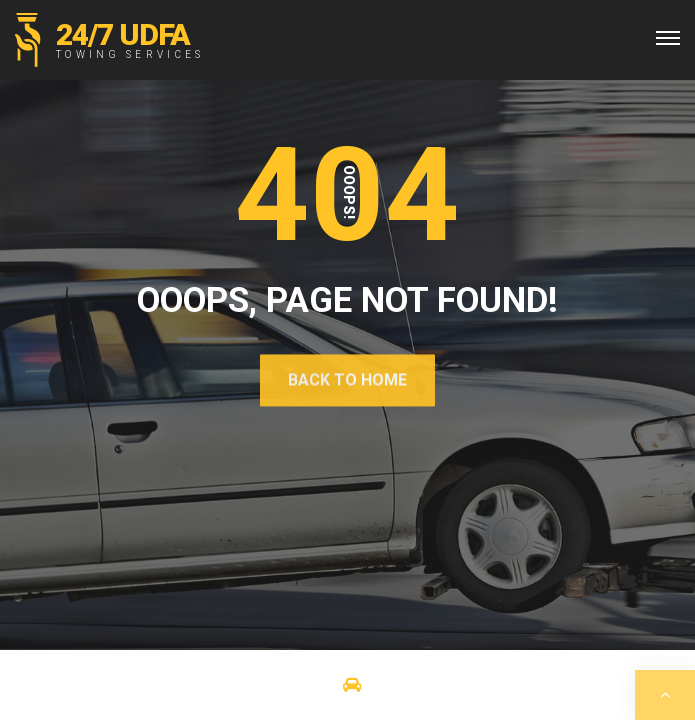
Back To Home (347, 379)
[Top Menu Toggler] (668, 38)
